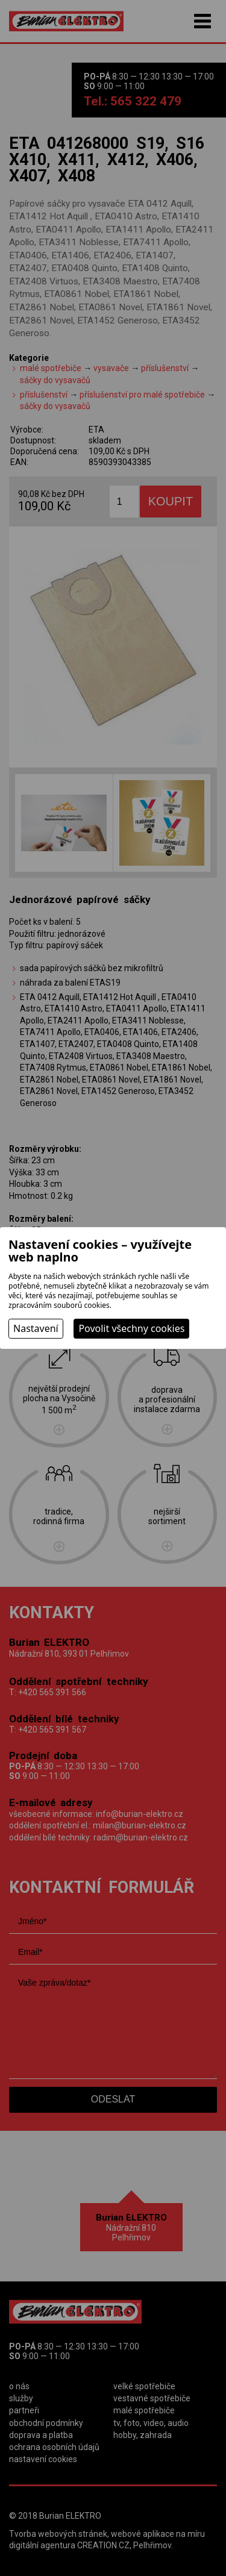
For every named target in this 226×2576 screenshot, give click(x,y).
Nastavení (35, 1328)
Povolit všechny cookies (131, 1328)
